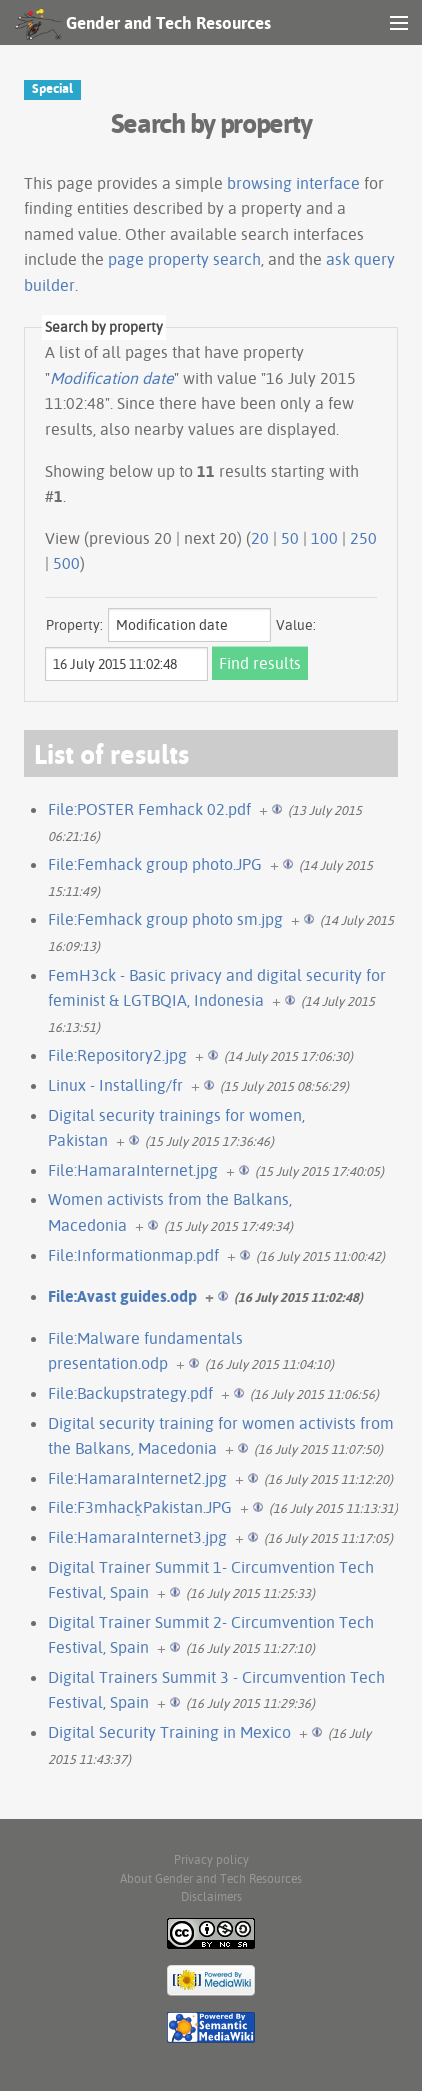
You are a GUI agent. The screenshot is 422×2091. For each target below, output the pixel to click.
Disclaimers (211, 1896)
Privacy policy (211, 1859)
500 (66, 563)
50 (290, 538)
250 (363, 538)
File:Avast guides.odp (122, 1296)
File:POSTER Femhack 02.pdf (149, 809)
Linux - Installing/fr (115, 1085)
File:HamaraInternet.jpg (133, 1170)
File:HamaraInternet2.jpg (137, 1478)
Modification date (112, 378)
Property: (74, 625)
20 (260, 538)
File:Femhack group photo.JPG (155, 864)
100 (324, 538)
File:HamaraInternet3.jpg (137, 1537)
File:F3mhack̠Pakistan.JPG (140, 1507)
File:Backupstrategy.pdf (130, 1393)
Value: (296, 625)
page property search (184, 259)
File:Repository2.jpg (117, 1055)
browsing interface (293, 183)
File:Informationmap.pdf (133, 1255)
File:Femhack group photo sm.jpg (165, 919)
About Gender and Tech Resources (211, 1878)
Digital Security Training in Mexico (169, 1732)
